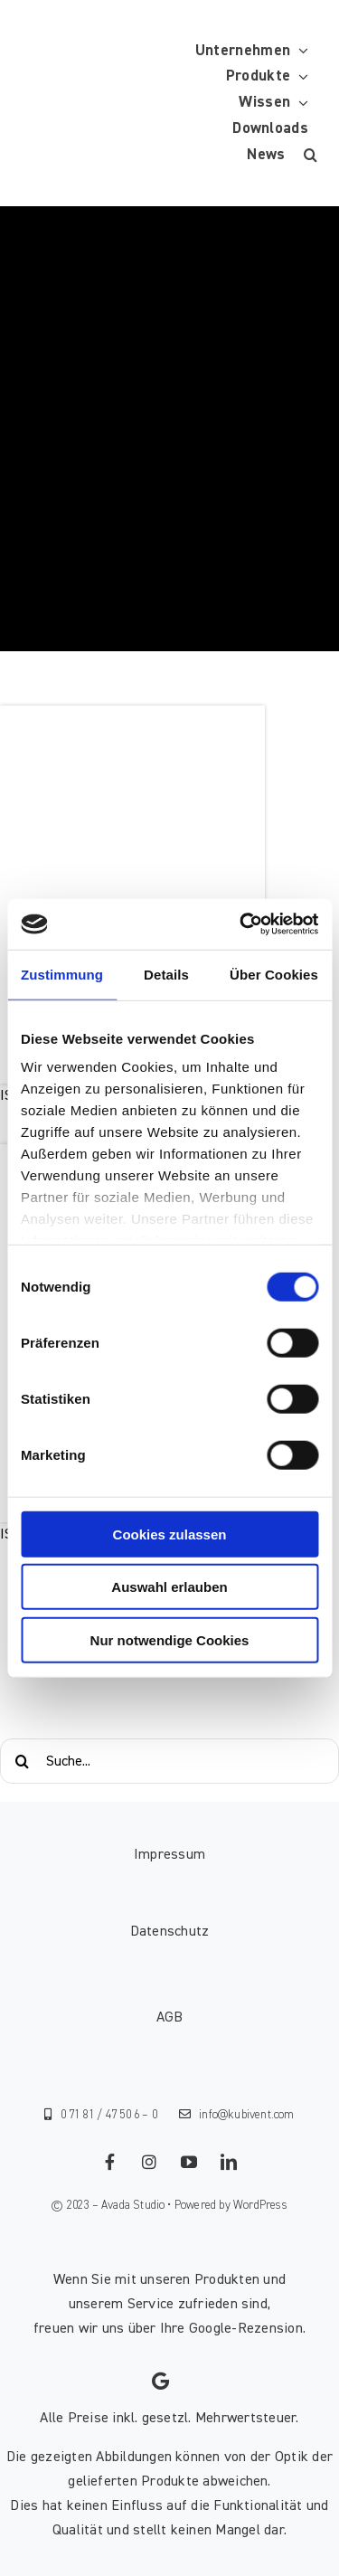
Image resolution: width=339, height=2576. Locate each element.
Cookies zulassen (170, 1533)
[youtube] (189, 2161)
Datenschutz (170, 1931)
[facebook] (110, 2161)
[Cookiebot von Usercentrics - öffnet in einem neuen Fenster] (241, 924)
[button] (310, 155)
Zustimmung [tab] (62, 973)
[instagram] (150, 2161)
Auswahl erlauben (169, 1587)
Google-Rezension (246, 2328)
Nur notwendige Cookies (170, 1639)
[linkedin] (229, 2161)
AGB (170, 2017)
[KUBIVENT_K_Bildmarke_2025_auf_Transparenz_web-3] (150, 103)
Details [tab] (166, 973)
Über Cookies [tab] (274, 973)
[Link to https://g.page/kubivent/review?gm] (160, 2381)
